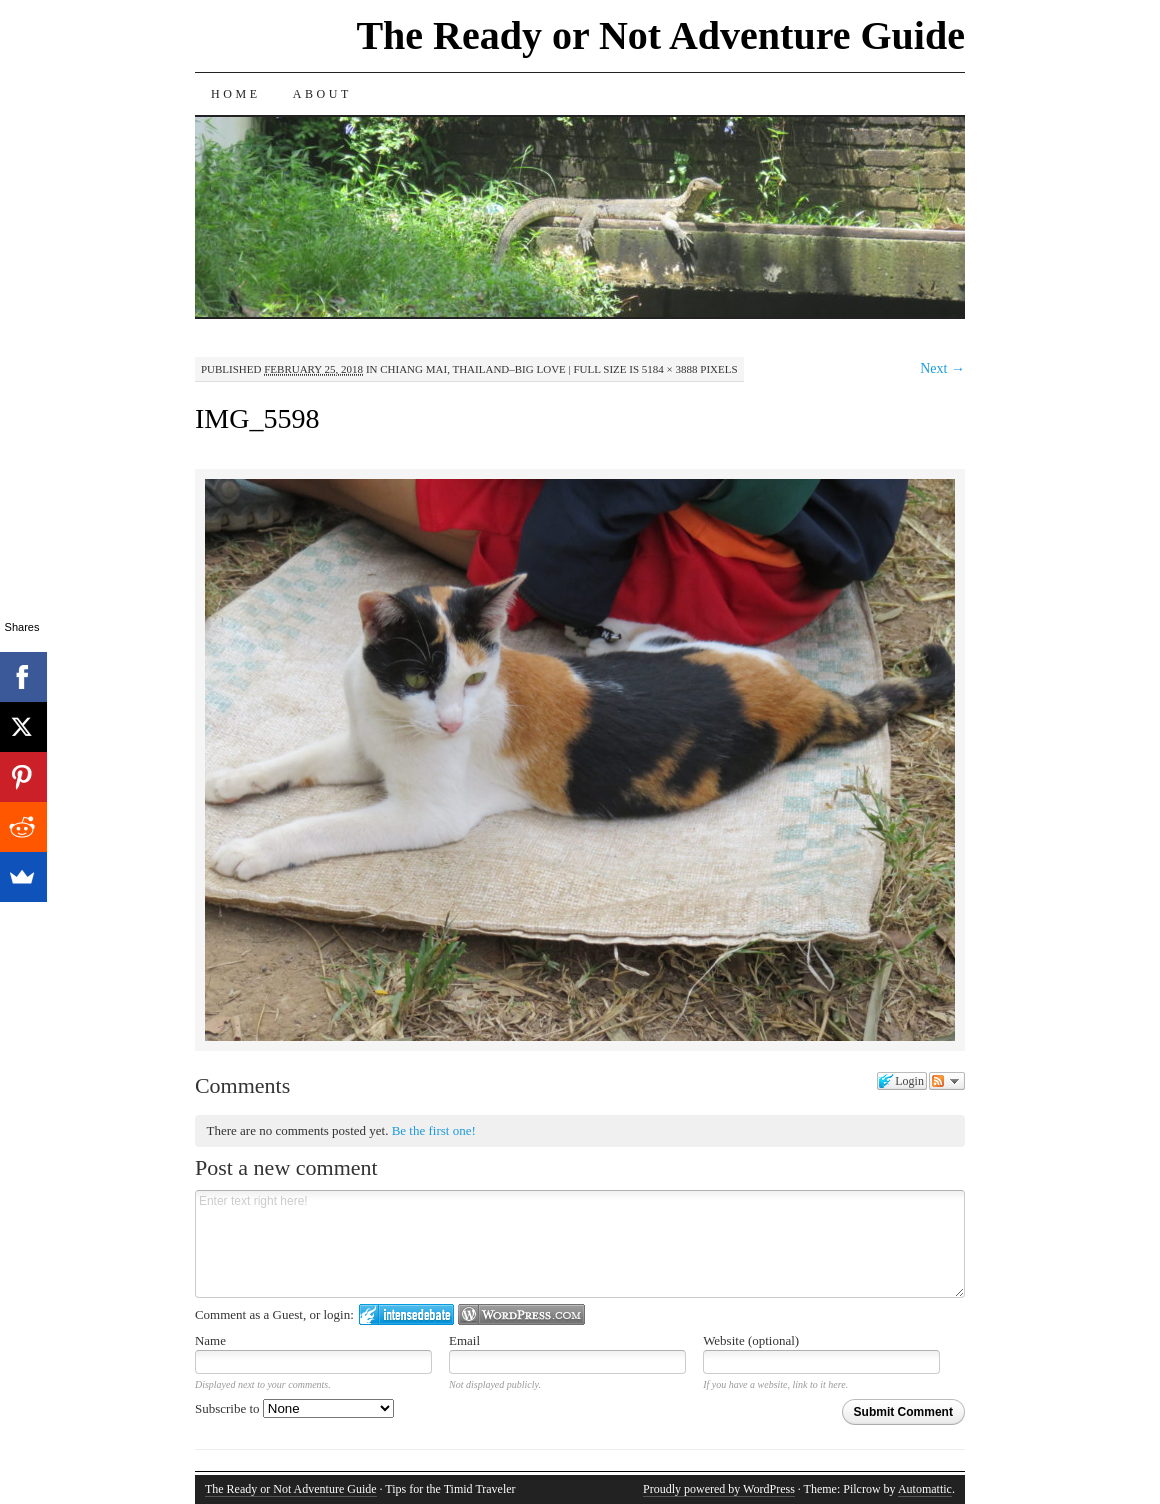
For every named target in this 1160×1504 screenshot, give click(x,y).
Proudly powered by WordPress (719, 1489)
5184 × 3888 (670, 369)
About (322, 94)
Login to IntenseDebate (406, 1314)
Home (236, 94)
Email (464, 1340)
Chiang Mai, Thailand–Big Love (473, 369)
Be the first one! (434, 1130)
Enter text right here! (580, 1244)
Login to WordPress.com (521, 1314)
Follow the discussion (947, 1081)
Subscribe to (294, 1408)
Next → (942, 368)
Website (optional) (751, 1340)
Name (210, 1340)
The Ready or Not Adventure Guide (660, 35)
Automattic (925, 1489)
